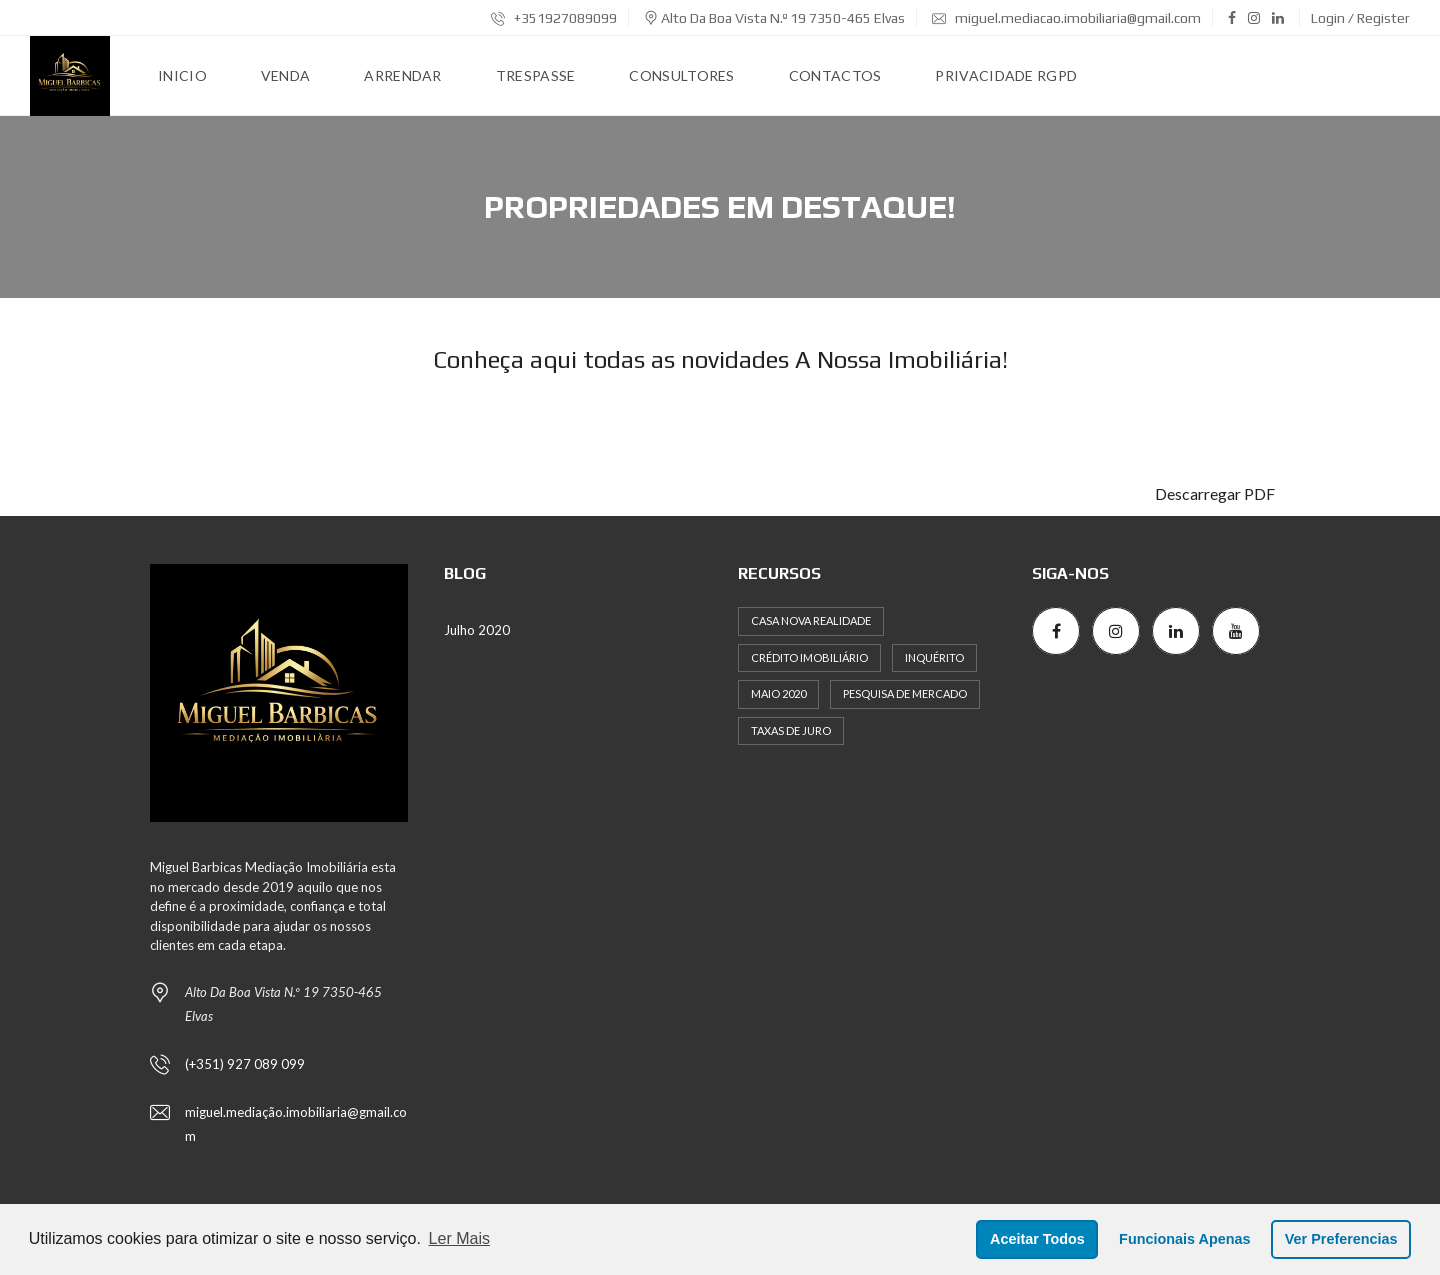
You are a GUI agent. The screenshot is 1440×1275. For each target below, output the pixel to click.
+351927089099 (554, 18)
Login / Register (1360, 18)
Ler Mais (459, 1238)
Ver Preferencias (1341, 1239)
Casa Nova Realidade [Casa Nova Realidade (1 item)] (811, 620)
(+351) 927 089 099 (245, 1064)
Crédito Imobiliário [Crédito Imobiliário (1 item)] (809, 657)
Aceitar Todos (1037, 1239)
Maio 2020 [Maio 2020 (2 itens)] (778, 693)
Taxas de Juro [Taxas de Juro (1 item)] (791, 730)
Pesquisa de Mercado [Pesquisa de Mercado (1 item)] (905, 693)
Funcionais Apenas (1184, 1239)
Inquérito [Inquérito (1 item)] (934, 657)
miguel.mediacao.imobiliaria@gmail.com (1066, 18)
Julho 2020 (477, 630)
